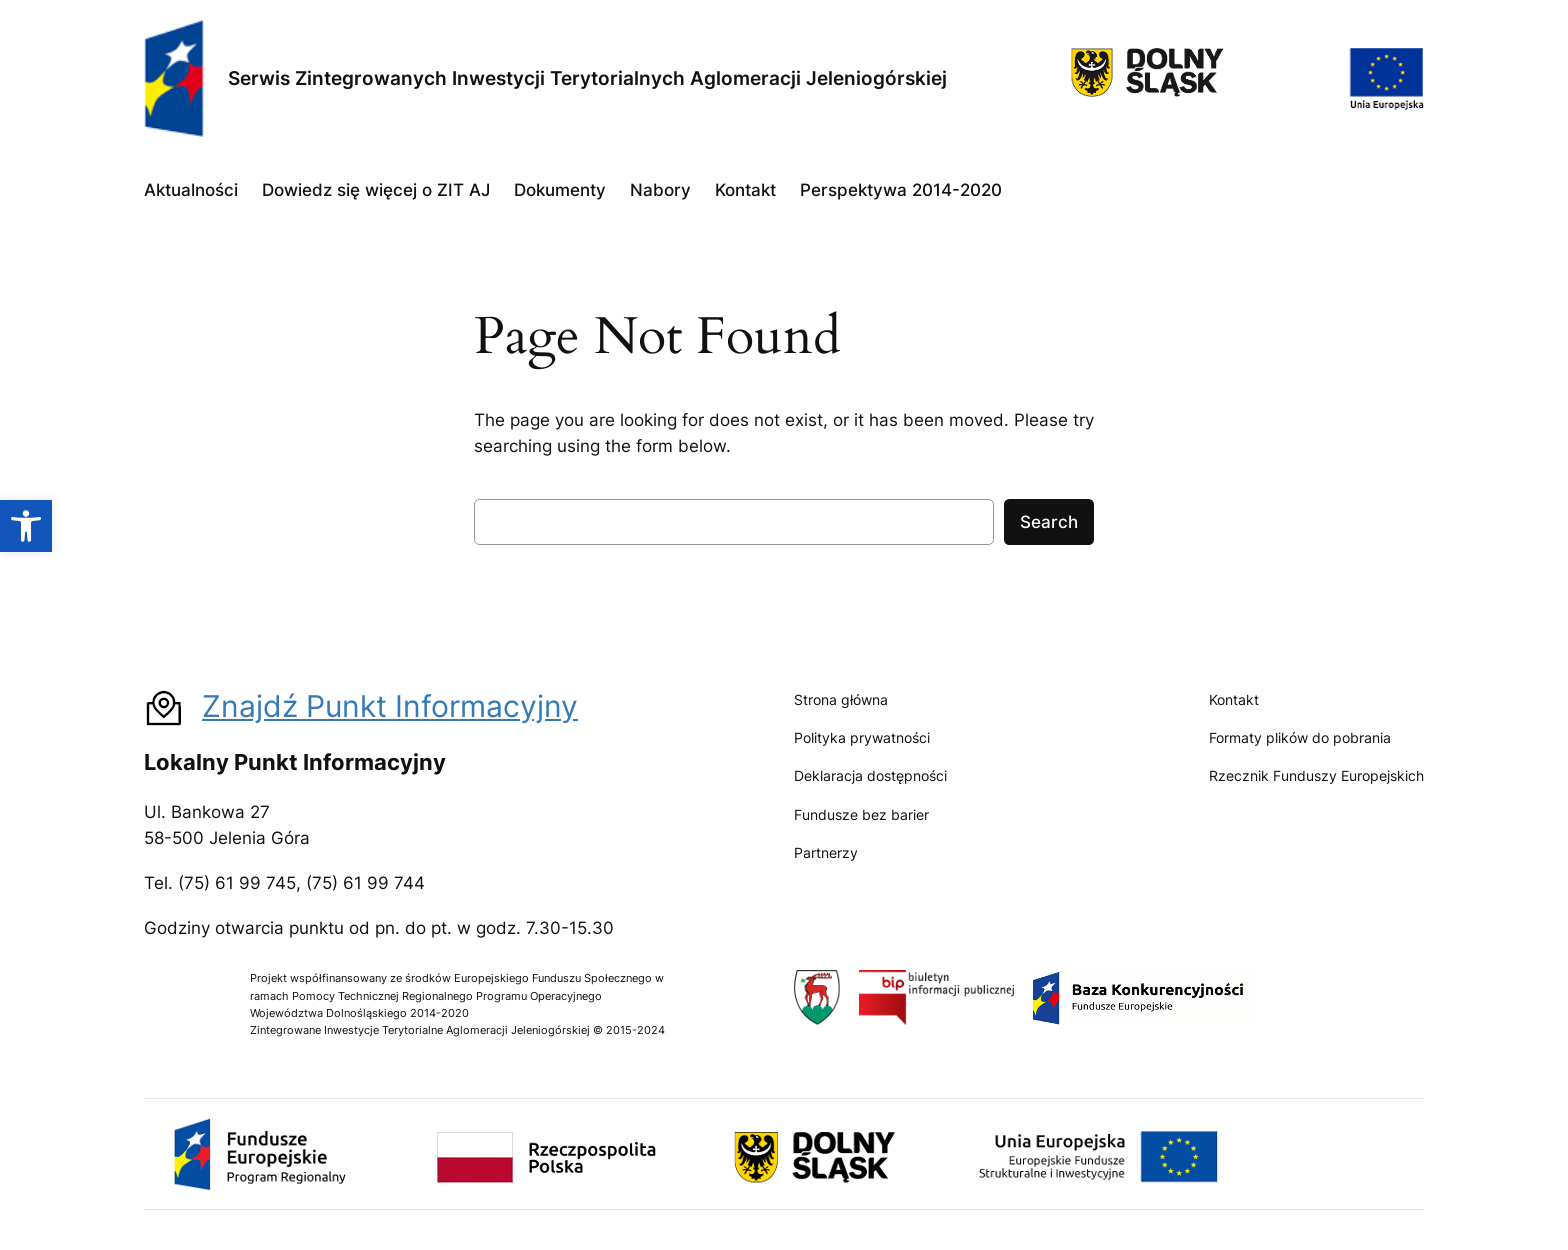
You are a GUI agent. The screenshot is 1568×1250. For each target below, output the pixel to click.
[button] (26, 526)
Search (1049, 522)
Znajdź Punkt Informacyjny (390, 706)
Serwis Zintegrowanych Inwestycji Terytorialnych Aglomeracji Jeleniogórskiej (587, 78)
